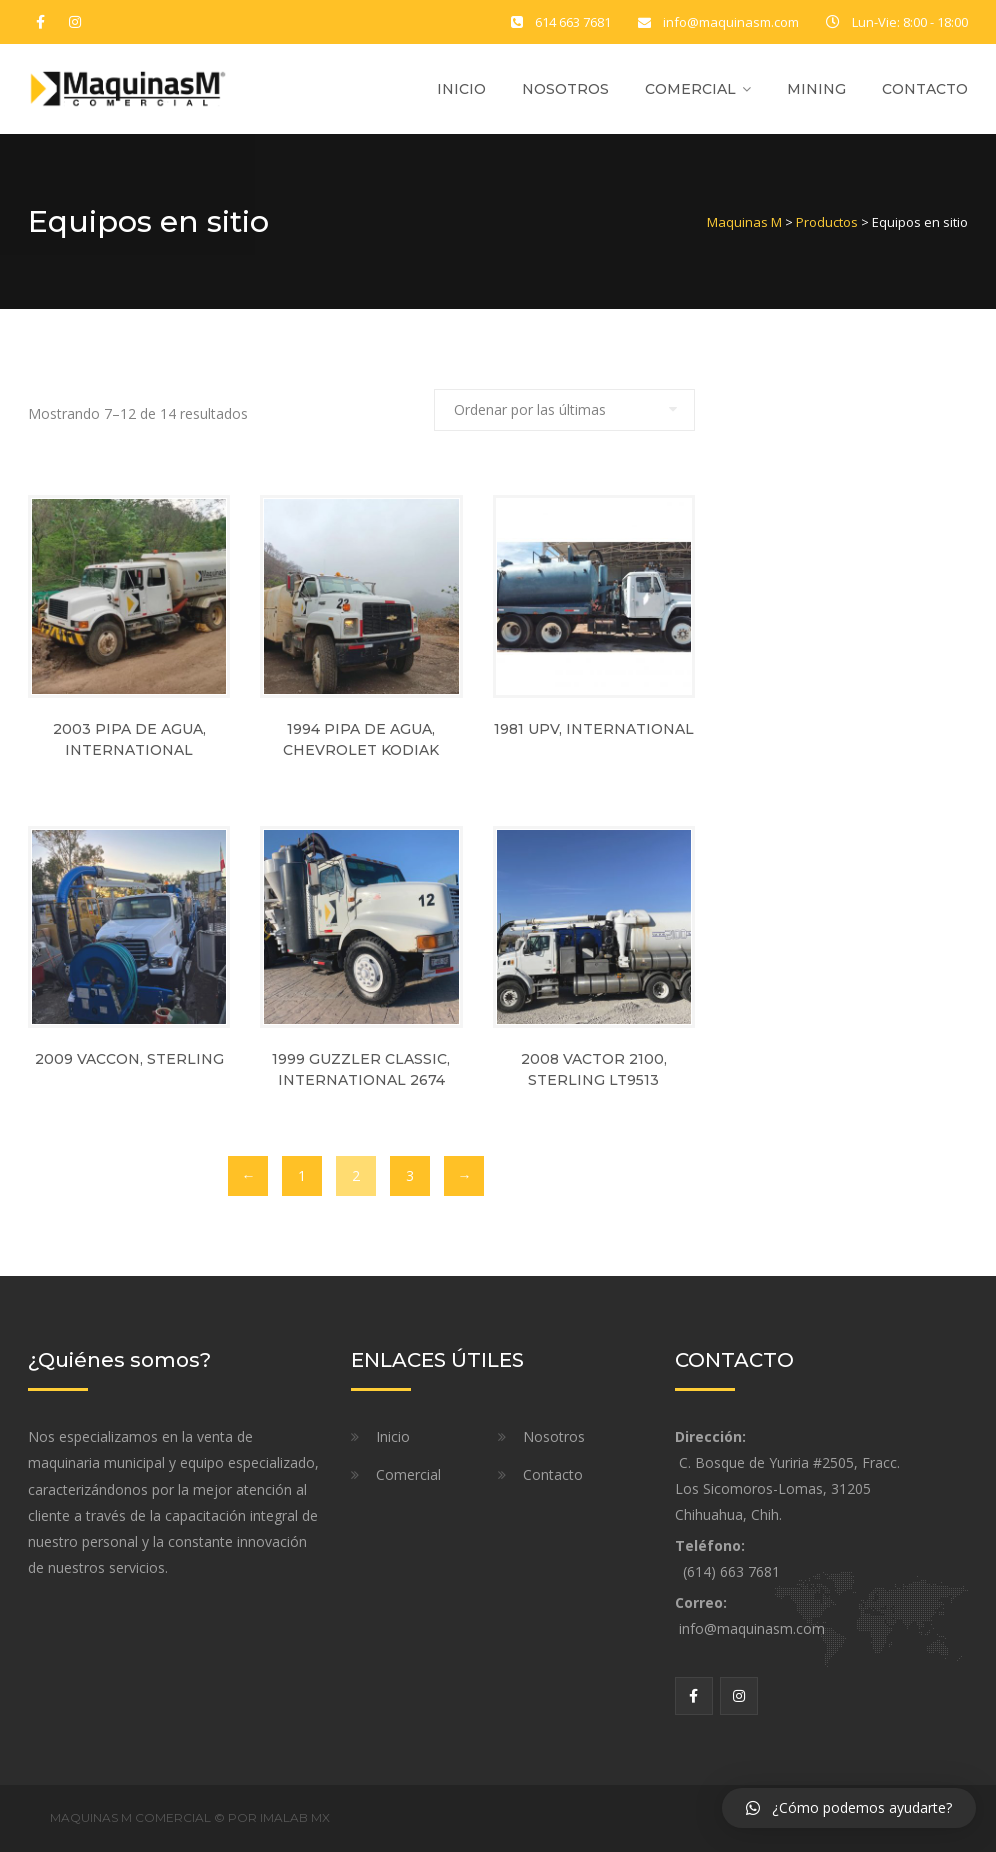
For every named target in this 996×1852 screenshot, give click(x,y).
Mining (816, 89)
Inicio (461, 89)
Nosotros (565, 89)
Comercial (690, 89)
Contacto (925, 89)
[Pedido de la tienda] (564, 410)
